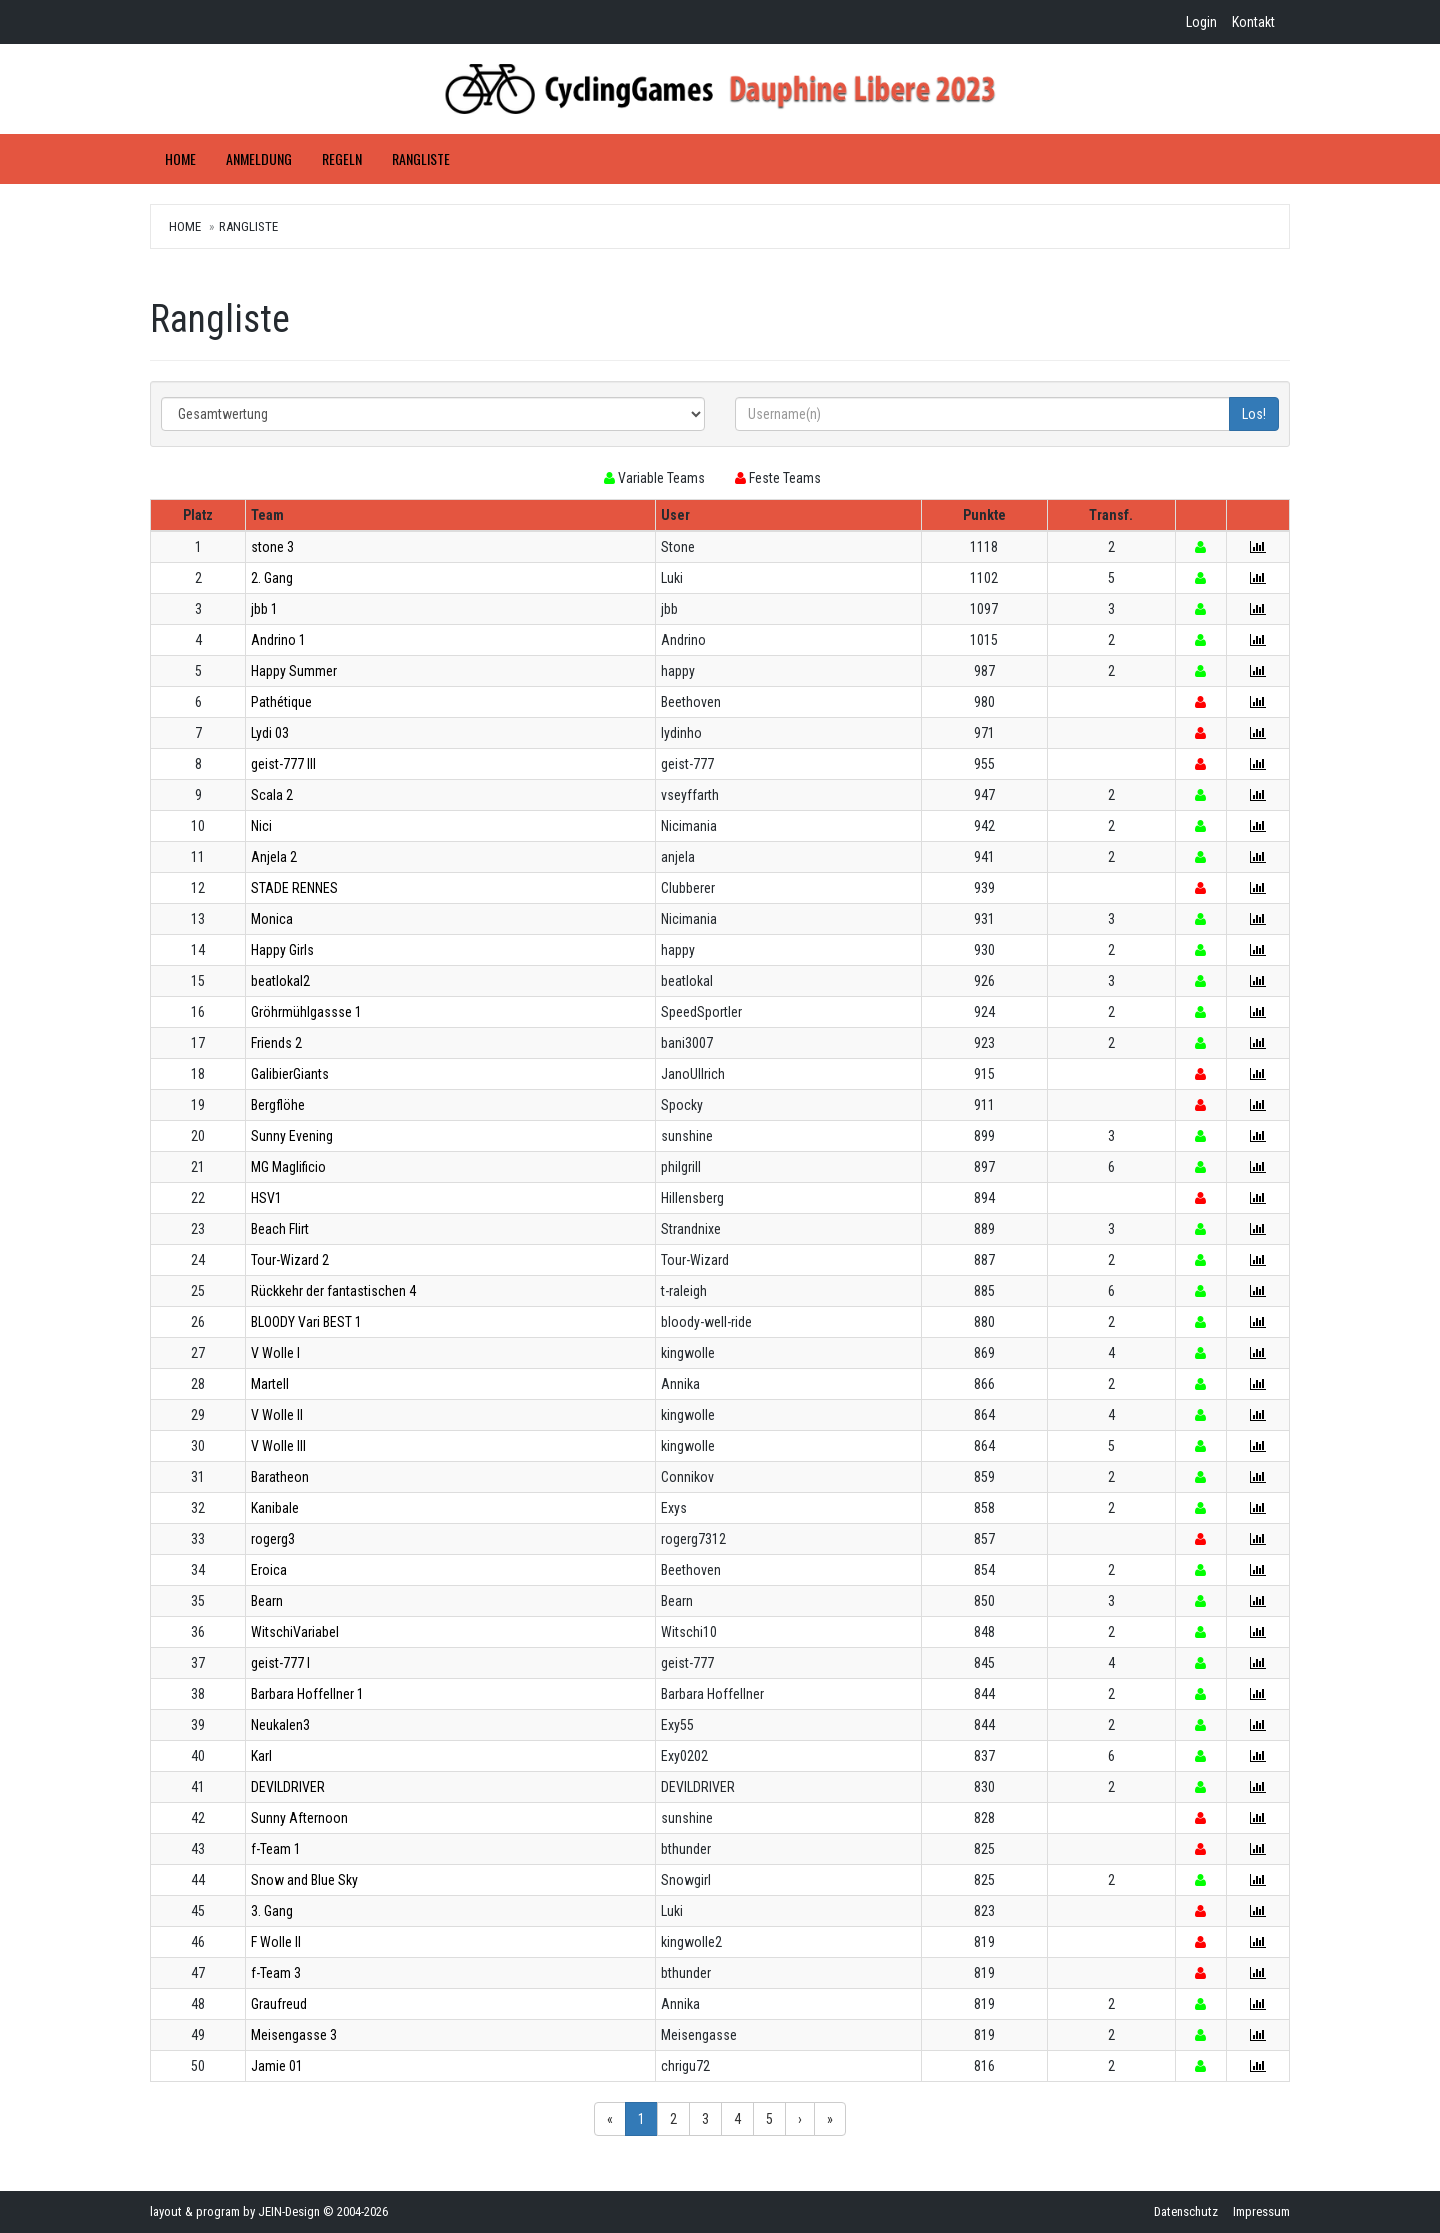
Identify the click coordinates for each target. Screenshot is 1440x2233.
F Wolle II (276, 1942)
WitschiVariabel (295, 1632)
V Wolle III (278, 1446)
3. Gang (272, 1911)
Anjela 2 (274, 857)
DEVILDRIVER (288, 1787)
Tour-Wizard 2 (290, 1260)
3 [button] (705, 2119)
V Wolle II (277, 1415)
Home (180, 158)
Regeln (342, 158)
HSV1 (266, 1198)
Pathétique (281, 702)
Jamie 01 (277, 2066)
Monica (272, 919)
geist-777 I (280, 1663)
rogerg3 (273, 1539)
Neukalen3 (280, 1725)
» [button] (830, 2119)
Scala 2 (272, 795)
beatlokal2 (280, 981)
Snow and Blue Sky (304, 1880)
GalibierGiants (290, 1074)
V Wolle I (275, 1353)
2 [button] (673, 2119)
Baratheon (280, 1477)
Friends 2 (276, 1043)
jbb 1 (264, 609)
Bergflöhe (278, 1105)
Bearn (267, 1601)
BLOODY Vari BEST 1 (306, 1322)
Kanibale (275, 1508)
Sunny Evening (292, 1136)
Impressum (1261, 2211)
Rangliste (421, 158)
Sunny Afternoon (299, 1818)
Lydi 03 (270, 733)
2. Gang (272, 578)
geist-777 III (283, 764)
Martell (270, 1384)
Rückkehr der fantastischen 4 (333, 1291)
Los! (1254, 414)
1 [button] (641, 2119)
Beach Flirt (280, 1229)
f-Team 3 (276, 1973)
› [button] (800, 2119)
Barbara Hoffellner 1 (307, 1694)
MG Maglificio (288, 1167)
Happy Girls (282, 950)
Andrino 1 (278, 640)
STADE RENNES (294, 888)
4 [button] (737, 2119)
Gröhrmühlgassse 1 (306, 1012)
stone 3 (272, 547)
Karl (261, 1756)
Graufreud (279, 2004)
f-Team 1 (276, 1849)
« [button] (610, 2119)
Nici (261, 826)
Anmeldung (259, 158)
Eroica (269, 1570)
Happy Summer (294, 671)
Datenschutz (1186, 2211)
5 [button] (769, 2119)
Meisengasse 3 (294, 2035)
